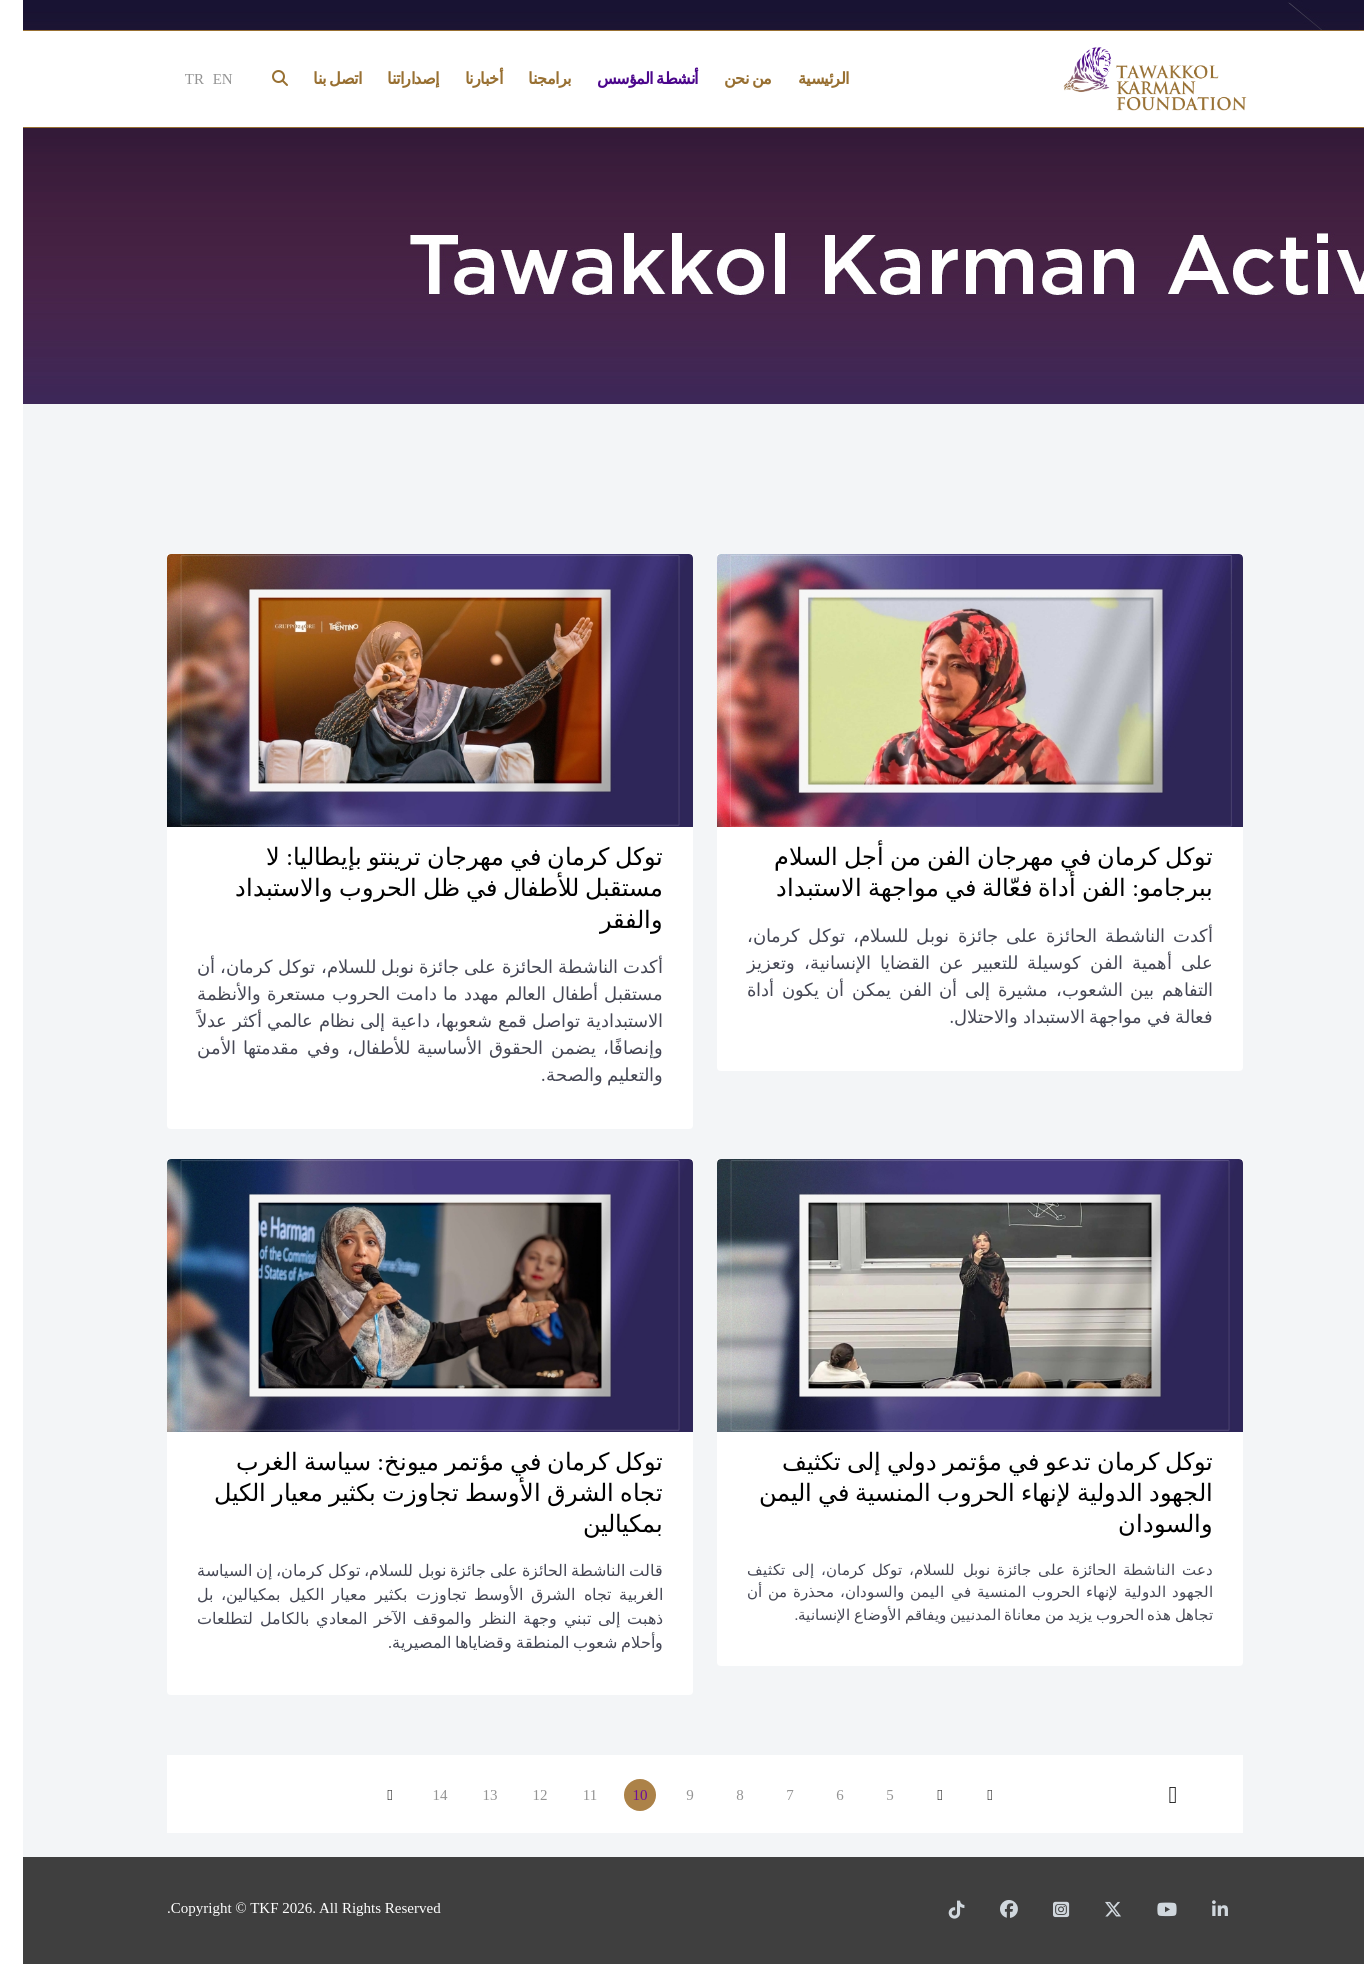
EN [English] (200, 79)
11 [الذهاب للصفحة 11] (567, 1795)
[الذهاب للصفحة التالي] (367, 1795)
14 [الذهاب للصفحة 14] (417, 1795)
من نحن (725, 78)
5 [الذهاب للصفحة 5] (867, 1795)
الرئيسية (800, 78)
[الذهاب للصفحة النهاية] (1150, 1795)
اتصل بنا (314, 78)
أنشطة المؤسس (624, 78)
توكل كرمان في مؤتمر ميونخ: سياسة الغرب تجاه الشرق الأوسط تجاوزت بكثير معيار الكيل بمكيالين (415, 1493)
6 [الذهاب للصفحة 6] (817, 1795)
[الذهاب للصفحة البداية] (967, 1795)
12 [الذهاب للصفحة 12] (517, 1795)
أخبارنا (461, 78)
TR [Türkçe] (171, 79)
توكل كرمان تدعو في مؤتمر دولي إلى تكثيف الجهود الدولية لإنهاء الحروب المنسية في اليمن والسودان (963, 1493)
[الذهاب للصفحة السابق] (917, 1795)
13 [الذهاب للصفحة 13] (467, 1795)
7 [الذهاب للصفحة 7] (767, 1795)
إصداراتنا (390, 78)
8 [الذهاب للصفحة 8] (717, 1795)
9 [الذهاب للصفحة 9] (667, 1795)
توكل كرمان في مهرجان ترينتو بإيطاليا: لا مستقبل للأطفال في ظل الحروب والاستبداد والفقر (426, 888)
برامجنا (526, 78)
